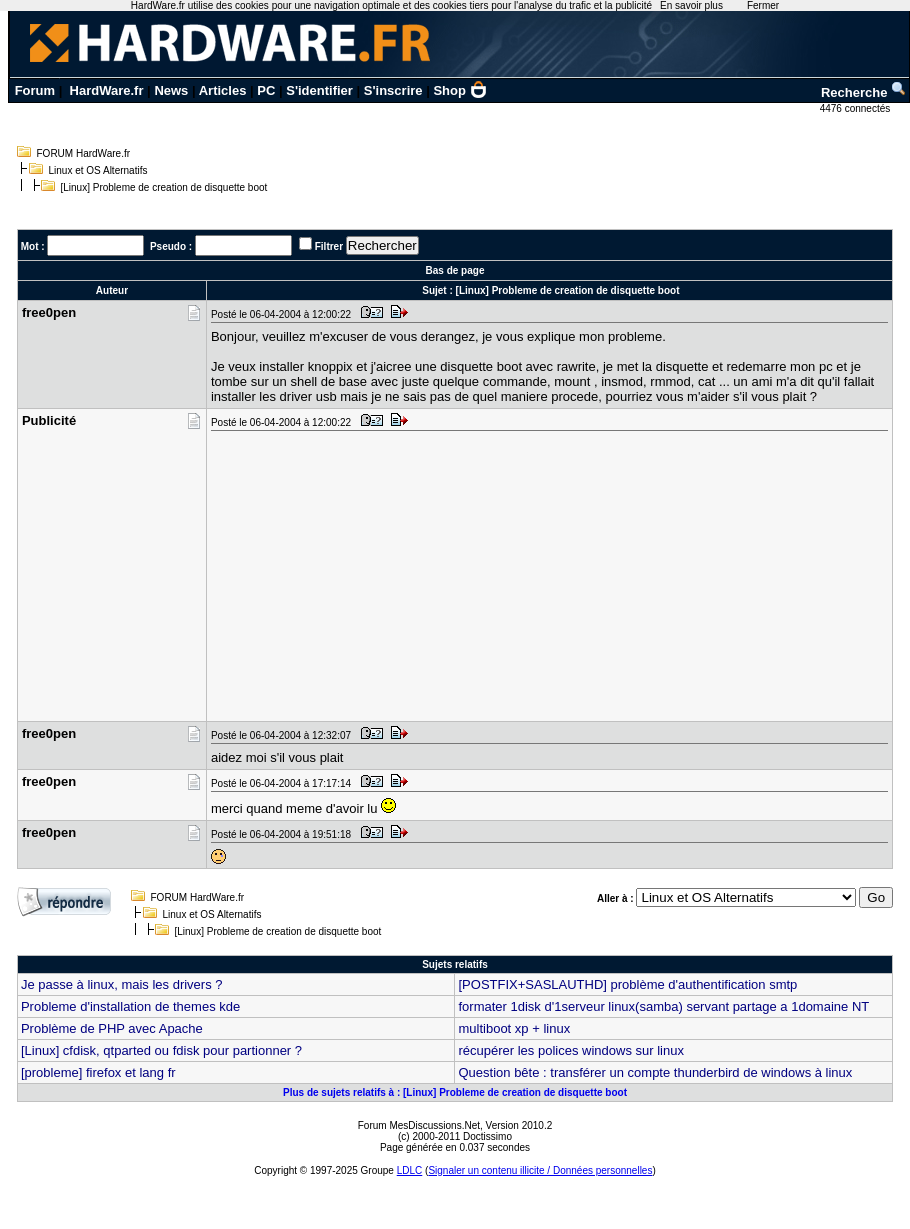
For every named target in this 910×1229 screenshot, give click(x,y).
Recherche (864, 92)
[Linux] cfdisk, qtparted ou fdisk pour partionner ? (161, 1050)
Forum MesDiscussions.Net (419, 1125)
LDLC (410, 1170)
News (171, 90)
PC (266, 90)
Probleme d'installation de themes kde (130, 1006)
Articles (223, 90)
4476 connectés (856, 108)
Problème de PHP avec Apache (112, 1028)
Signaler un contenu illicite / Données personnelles (540, 1170)
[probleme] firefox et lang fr (98, 1072)
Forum (35, 90)
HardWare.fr (107, 90)
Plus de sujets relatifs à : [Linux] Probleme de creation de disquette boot (455, 1092)
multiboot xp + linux (514, 1028)
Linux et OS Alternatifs (98, 170)
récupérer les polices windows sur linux (570, 1050)
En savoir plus (691, 5)
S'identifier (319, 90)
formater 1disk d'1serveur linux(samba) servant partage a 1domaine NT (663, 1006)
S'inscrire (393, 90)
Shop (460, 90)
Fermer (763, 5)
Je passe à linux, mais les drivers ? (122, 984)
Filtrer (329, 246)
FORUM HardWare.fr (84, 153)
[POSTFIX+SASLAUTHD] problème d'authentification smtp (627, 984)
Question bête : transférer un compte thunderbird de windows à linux (655, 1072)
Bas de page (455, 270)
